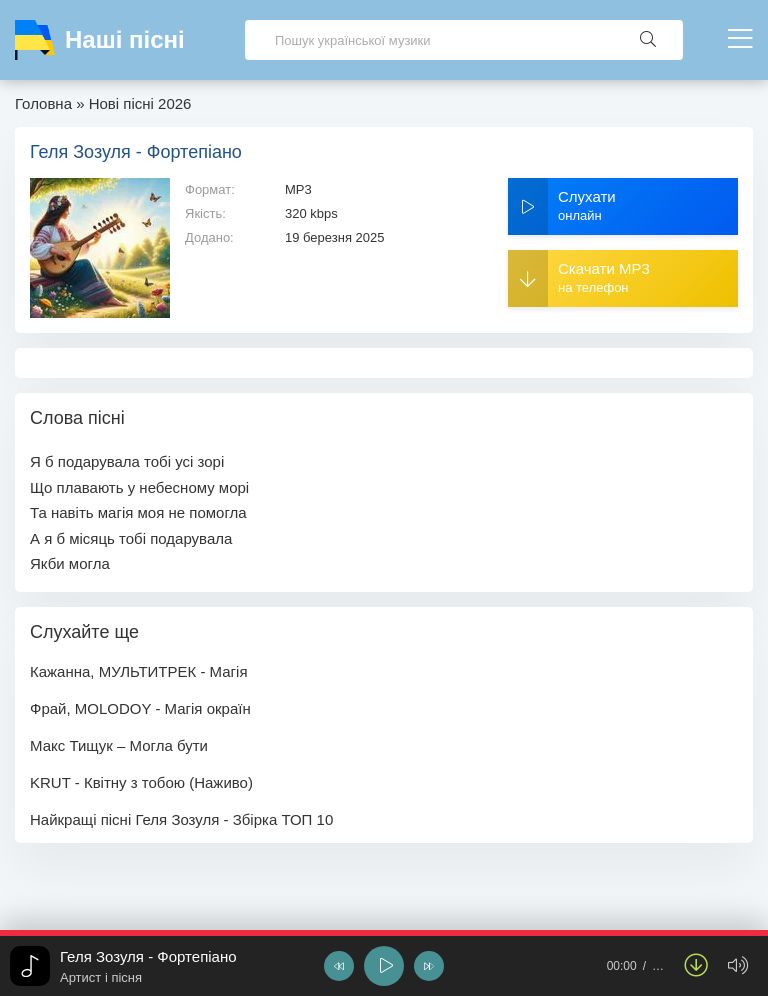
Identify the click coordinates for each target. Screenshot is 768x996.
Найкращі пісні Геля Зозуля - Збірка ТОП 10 (181, 819)
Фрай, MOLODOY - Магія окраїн (140, 708)
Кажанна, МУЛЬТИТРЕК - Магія (139, 671)
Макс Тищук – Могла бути (119, 745)
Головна (43, 103)
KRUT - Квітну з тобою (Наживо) (141, 782)
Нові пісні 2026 (140, 103)
